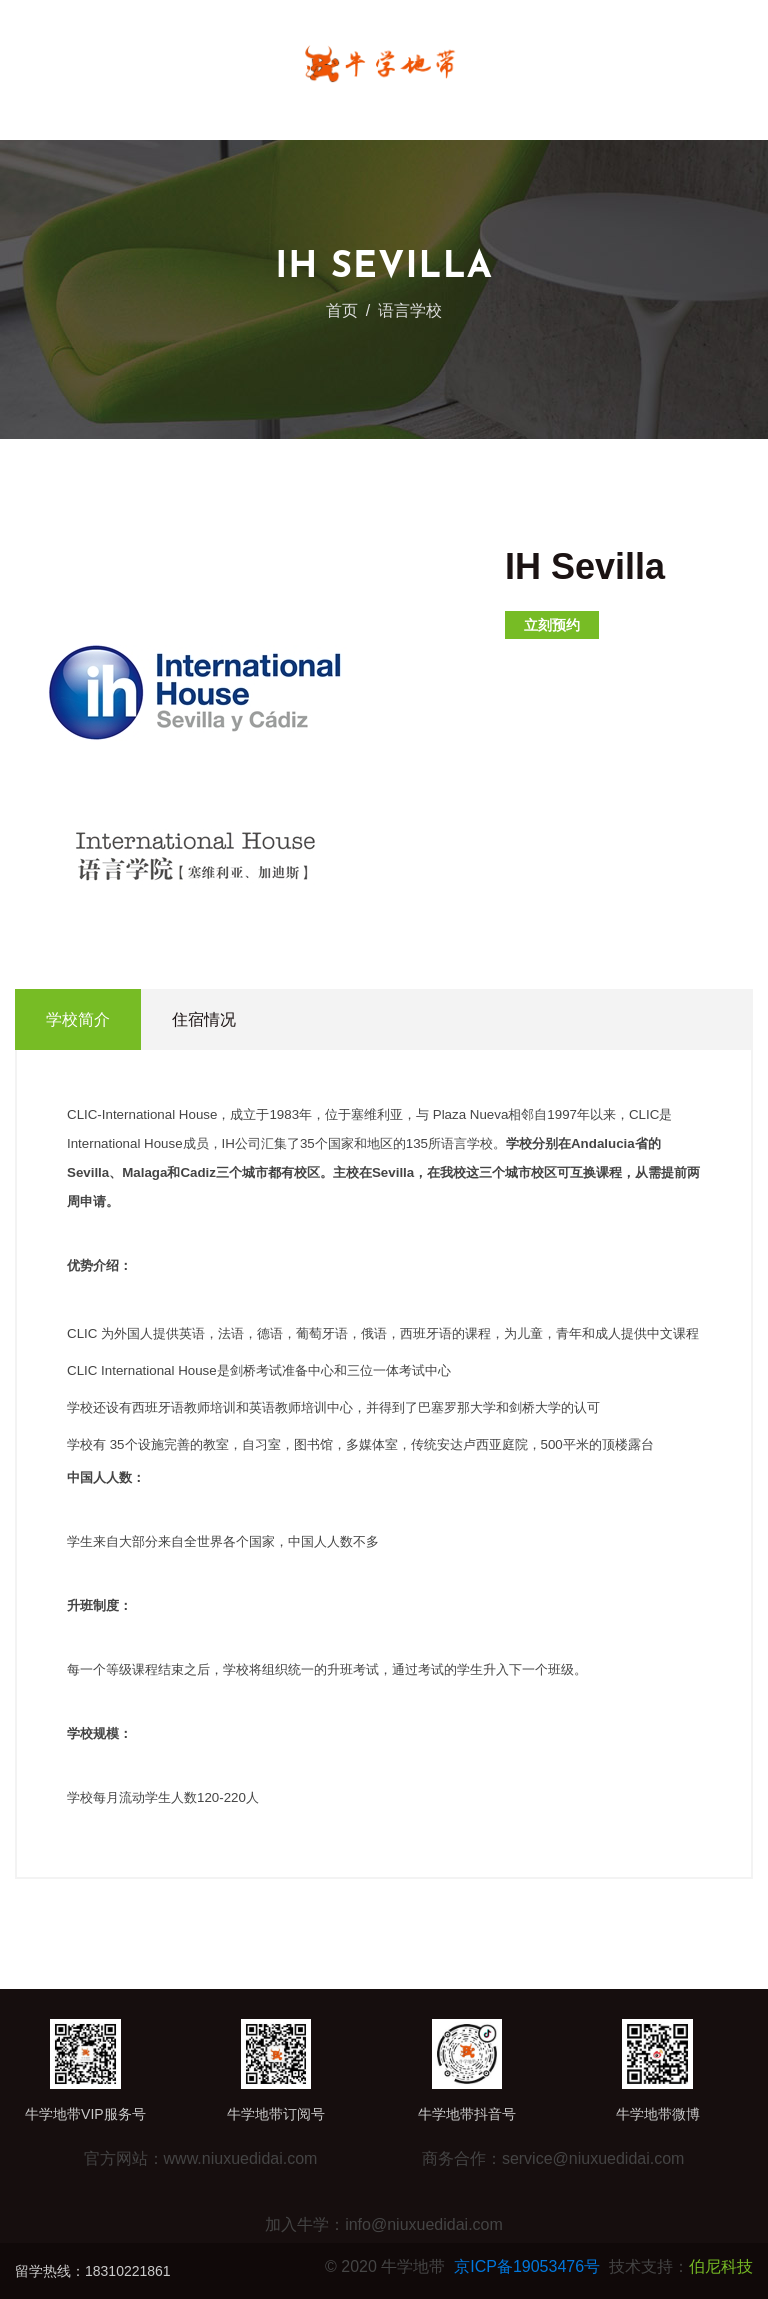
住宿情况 (204, 1019)
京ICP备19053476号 (527, 2266)
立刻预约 (552, 625)
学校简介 (78, 1019)
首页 (342, 310)
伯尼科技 (721, 2266)
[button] (357, 567)
